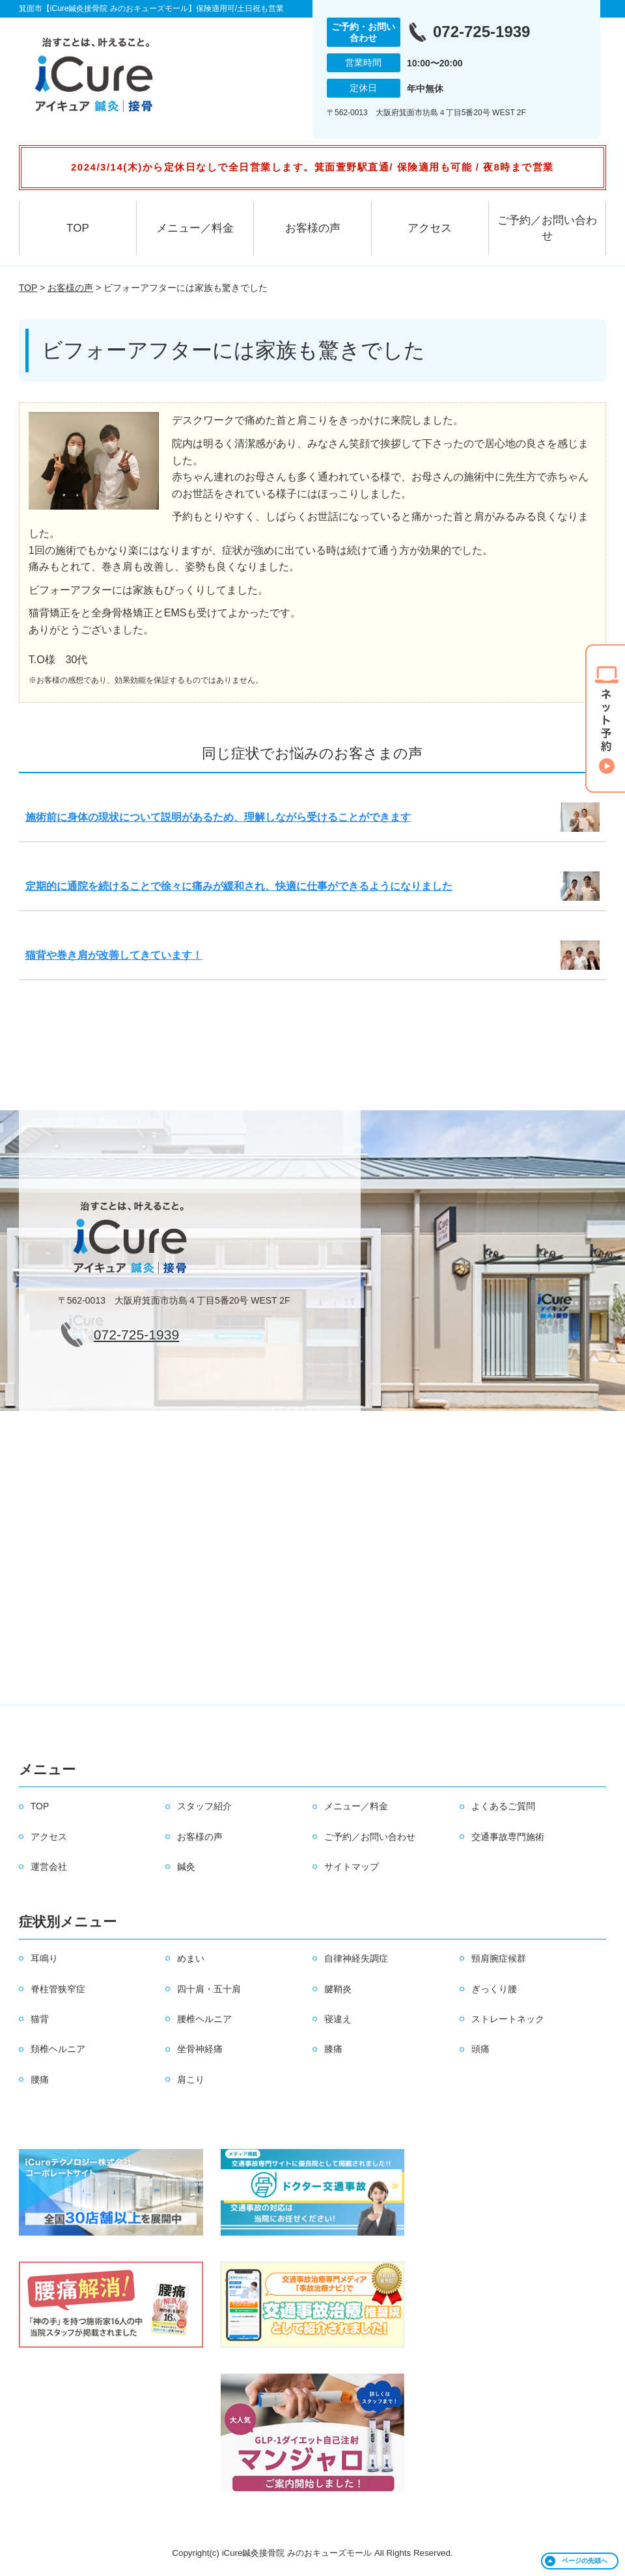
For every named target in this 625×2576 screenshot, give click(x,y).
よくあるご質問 (503, 1806)
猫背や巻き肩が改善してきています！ (113, 955)
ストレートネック (507, 2019)
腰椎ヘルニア (204, 2019)
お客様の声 (312, 228)
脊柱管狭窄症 (58, 1989)
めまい (190, 1958)
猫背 (40, 2019)
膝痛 (333, 2049)
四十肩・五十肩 (209, 1989)
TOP (77, 228)
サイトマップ (351, 1866)
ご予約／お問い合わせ (547, 228)
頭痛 (480, 2049)
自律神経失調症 (356, 1958)
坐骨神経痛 (200, 2049)
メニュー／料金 (195, 228)
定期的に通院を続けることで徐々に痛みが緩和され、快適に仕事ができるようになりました (238, 886)
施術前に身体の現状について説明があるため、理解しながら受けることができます (218, 817)
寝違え (338, 2019)
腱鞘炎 (338, 1989)
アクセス (430, 228)
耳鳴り (44, 1958)
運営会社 (49, 1866)
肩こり (190, 2079)
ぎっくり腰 (494, 1989)
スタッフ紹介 (204, 1806)
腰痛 (40, 2079)
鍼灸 (186, 1866)
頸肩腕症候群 (498, 1958)
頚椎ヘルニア (58, 2049)
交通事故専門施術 (507, 1836)
